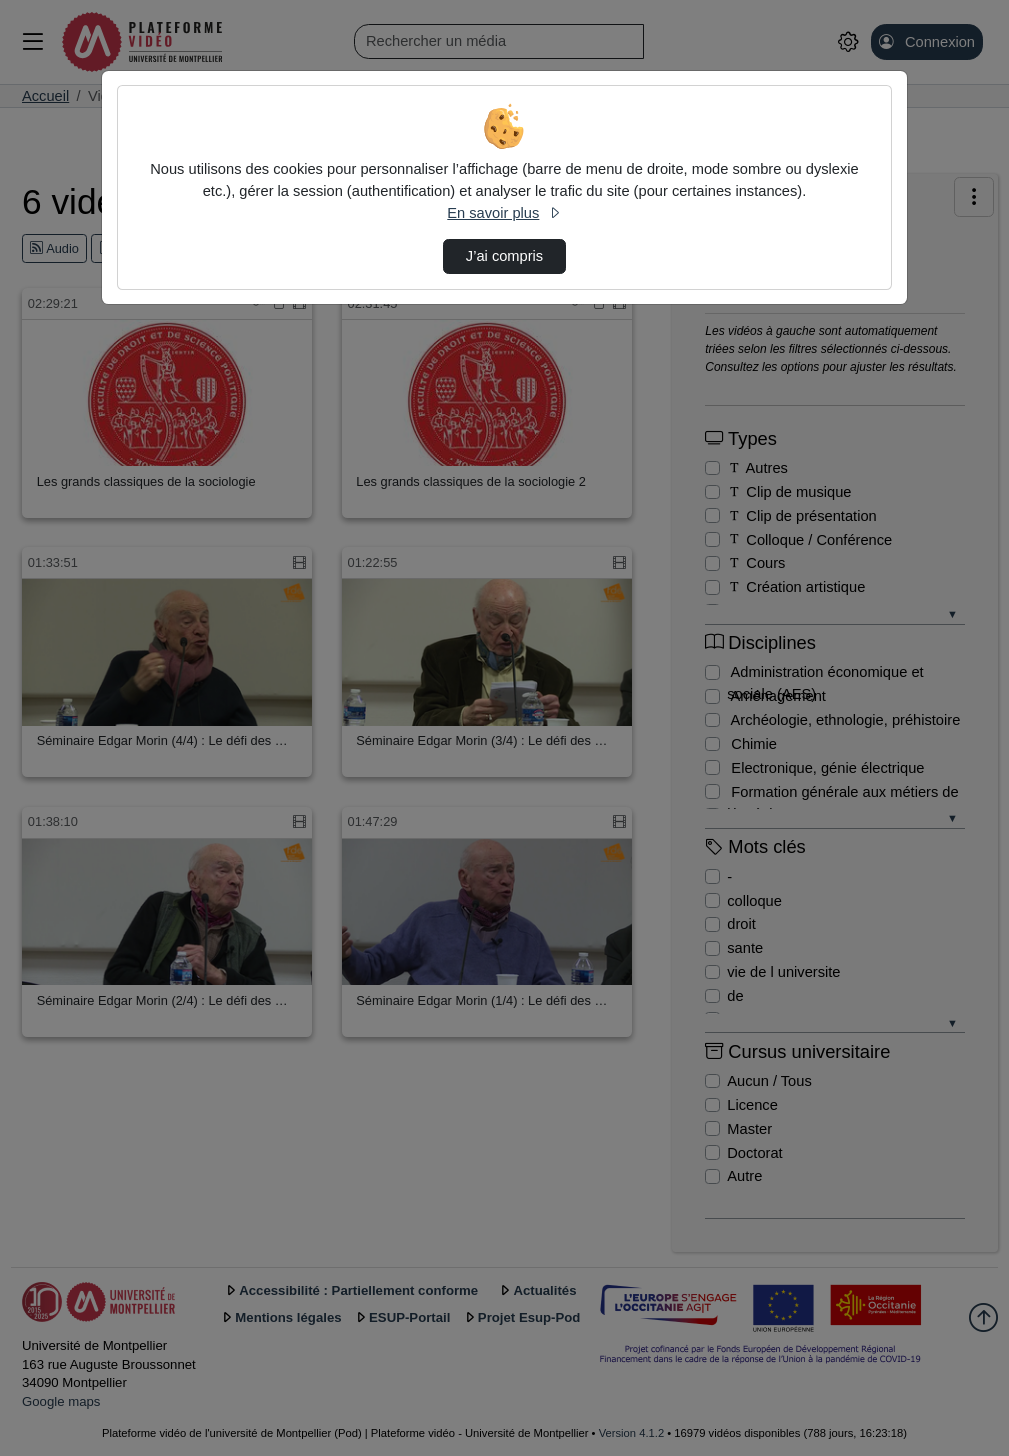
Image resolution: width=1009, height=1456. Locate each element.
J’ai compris (504, 256)
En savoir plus (504, 213)
